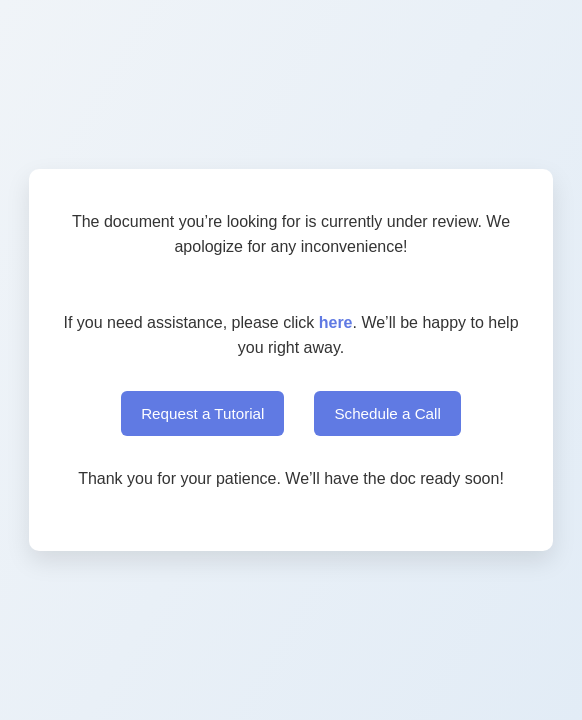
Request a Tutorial (202, 413)
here (336, 322)
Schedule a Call (387, 413)
